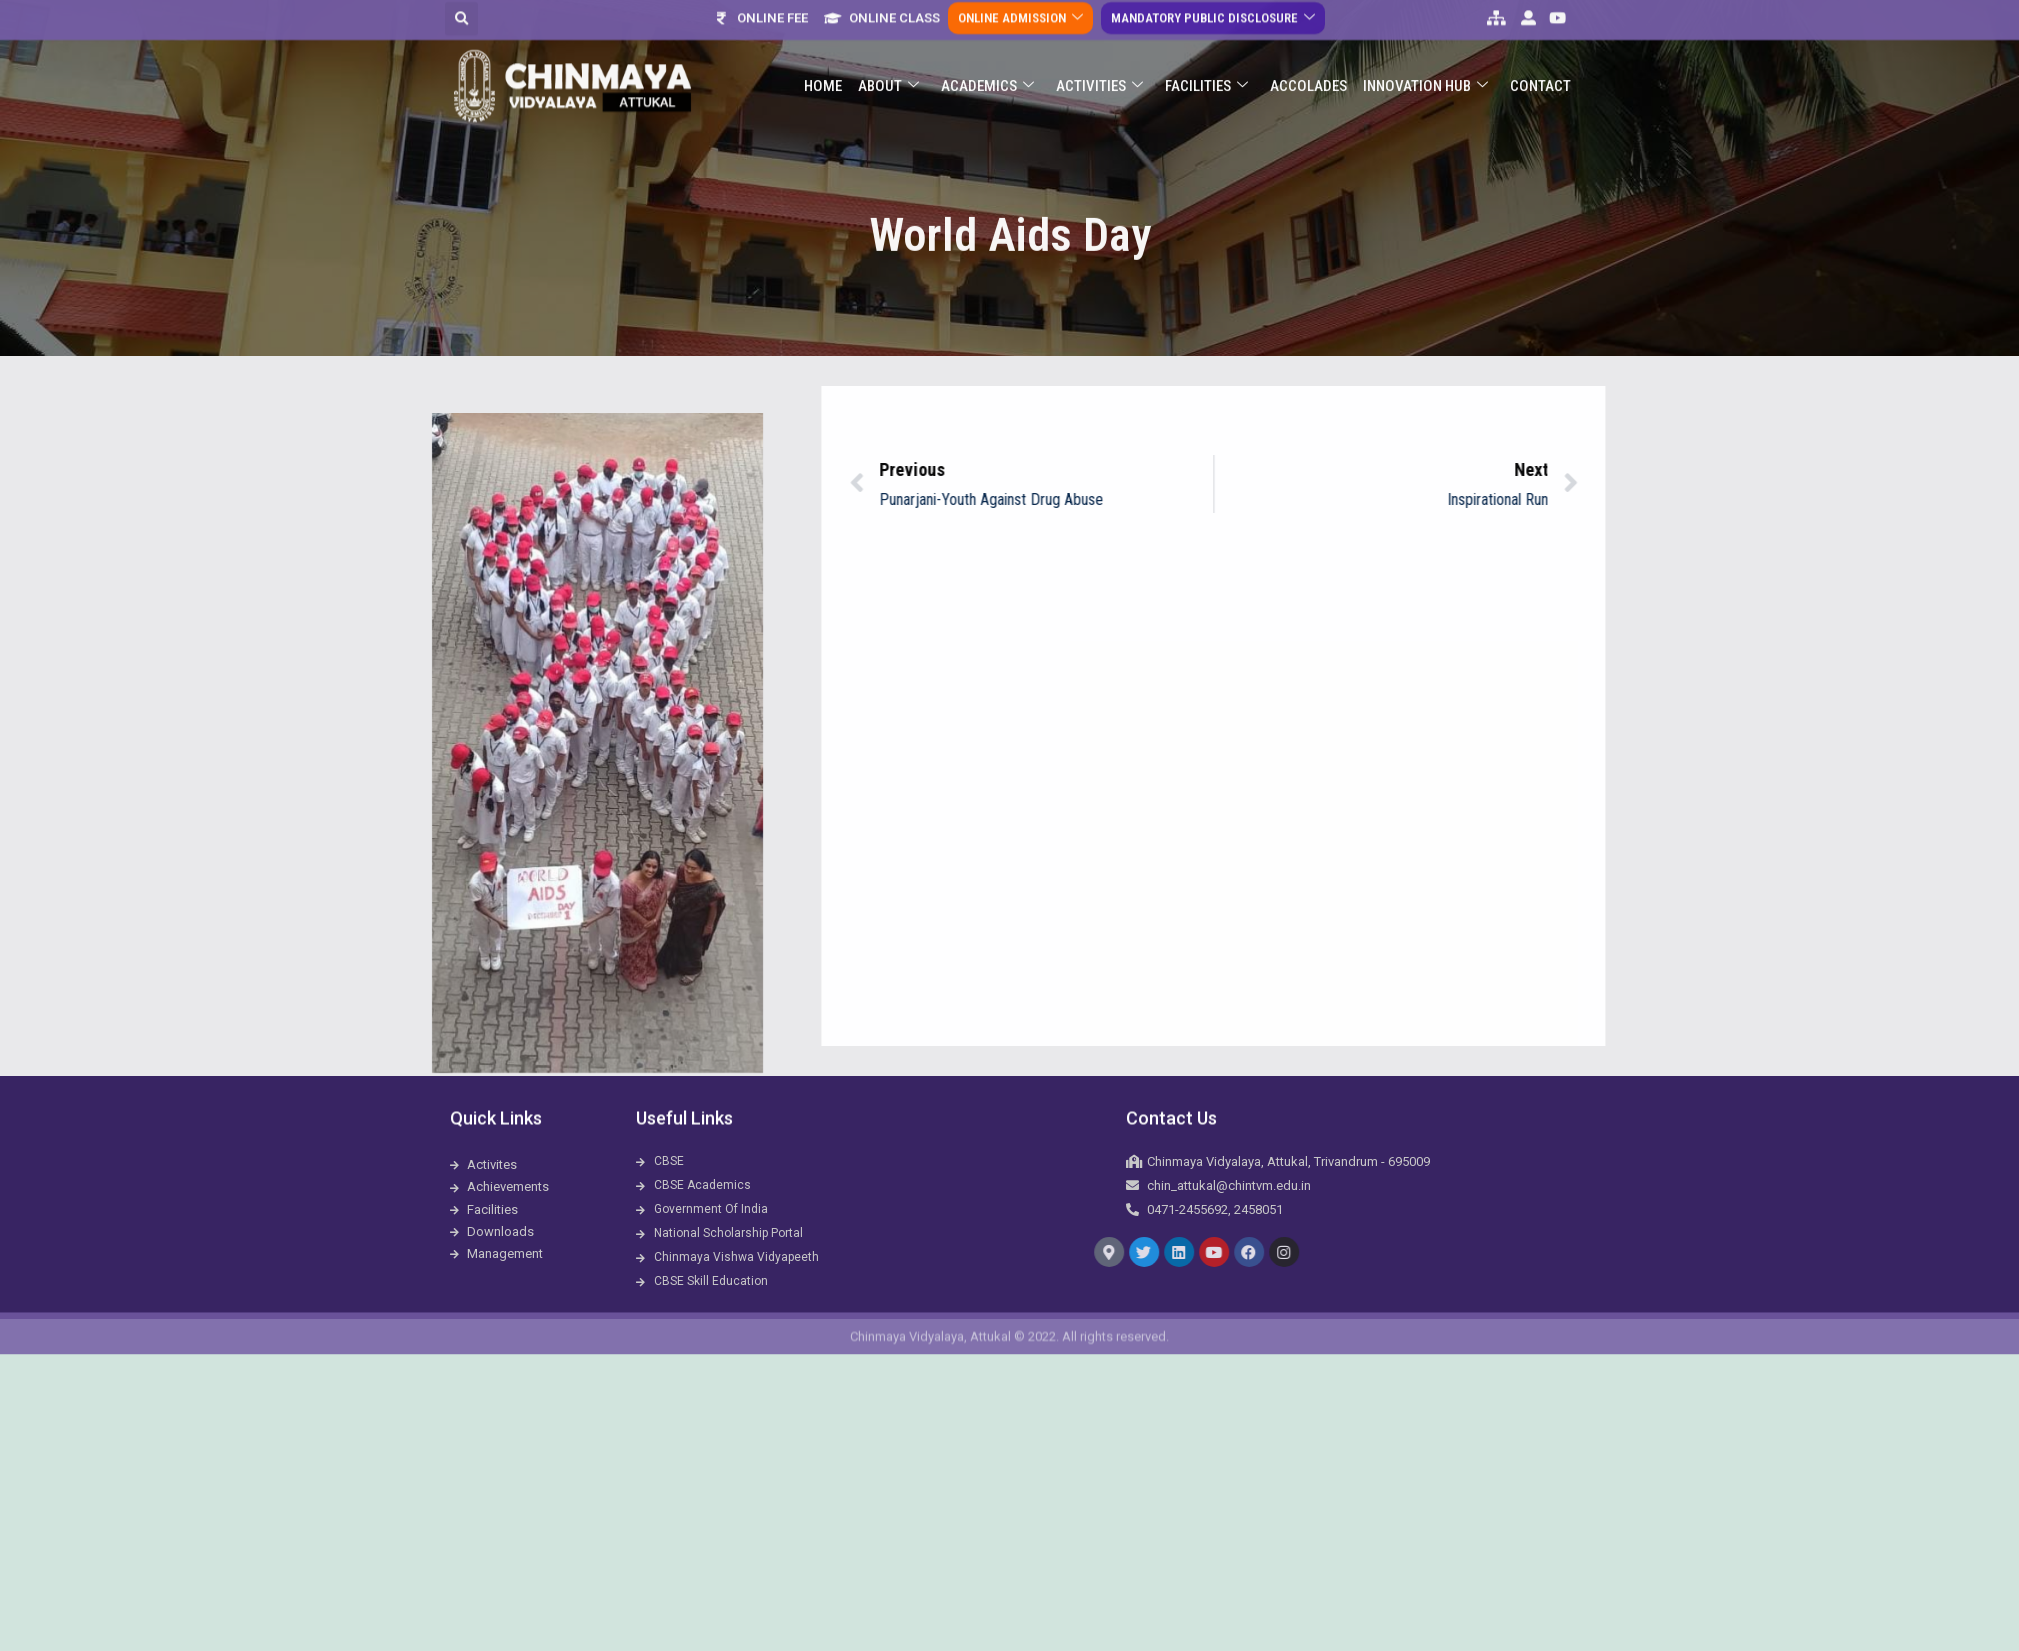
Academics (987, 47)
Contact (1540, 47)
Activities (1099, 47)
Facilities (1206, 47)
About (888, 47)
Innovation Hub (1425, 47)
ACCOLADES (1308, 47)
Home (823, 47)
